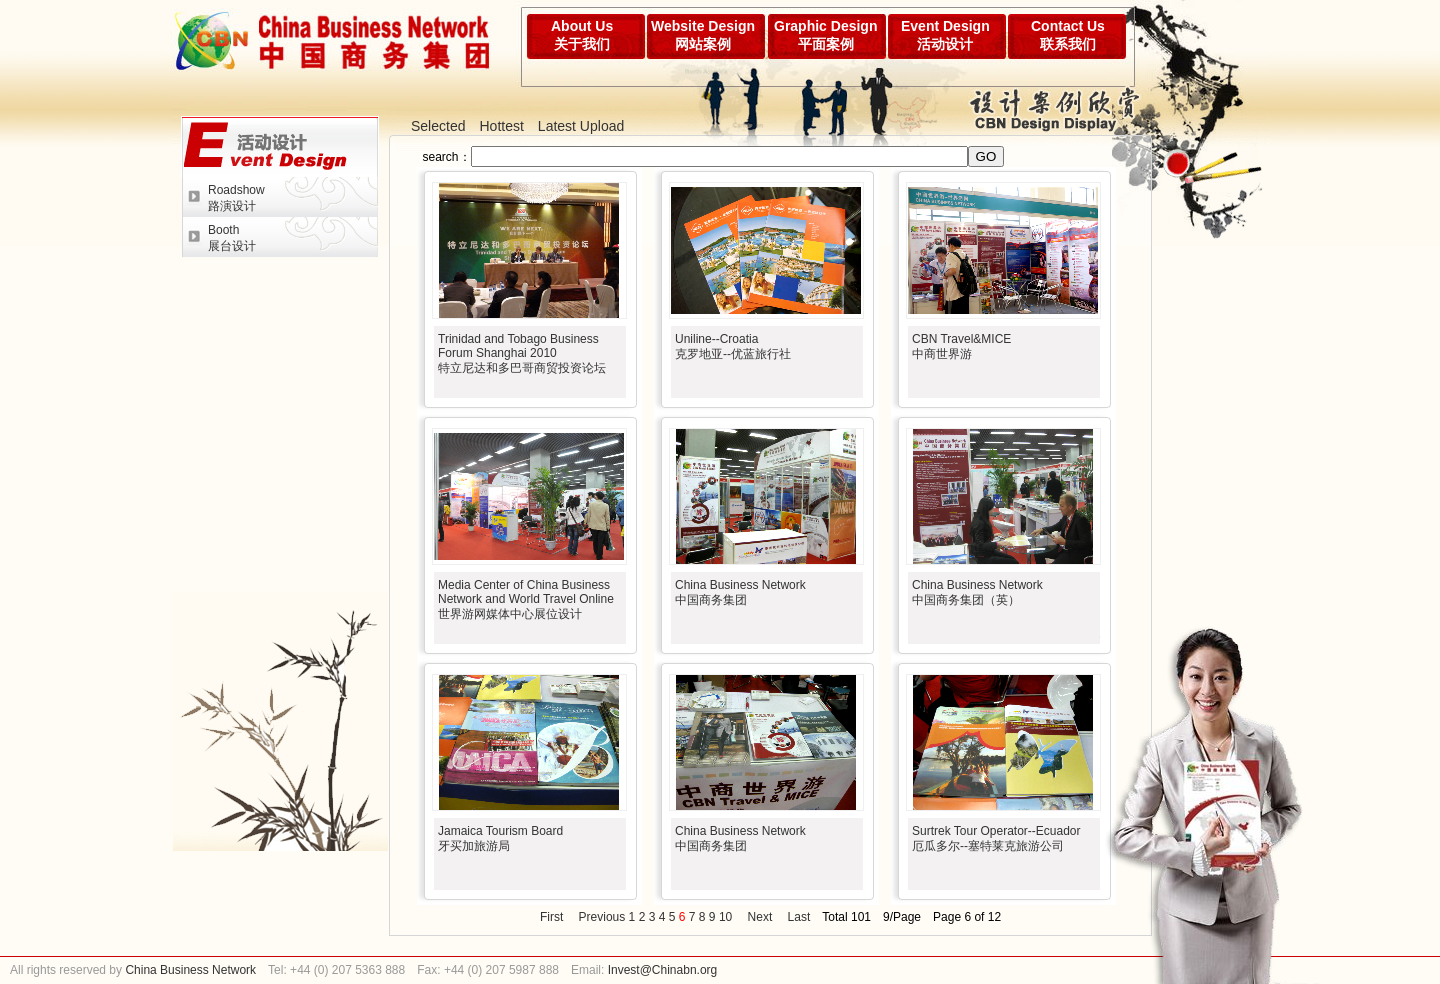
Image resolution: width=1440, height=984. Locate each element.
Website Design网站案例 (703, 35)
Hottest (501, 126)
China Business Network (189, 970)
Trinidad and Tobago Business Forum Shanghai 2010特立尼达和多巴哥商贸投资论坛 (522, 353)
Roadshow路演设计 (236, 198)
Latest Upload (581, 126)
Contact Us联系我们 (1068, 35)
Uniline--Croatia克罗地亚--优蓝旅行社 (733, 346)
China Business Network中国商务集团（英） (977, 592)
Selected (438, 126)
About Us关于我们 (582, 35)
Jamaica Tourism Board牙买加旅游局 (500, 838)
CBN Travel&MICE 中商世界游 (961, 346)
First (551, 917)
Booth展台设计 (232, 238)
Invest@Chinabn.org (663, 970)
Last (799, 917)
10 (725, 917)
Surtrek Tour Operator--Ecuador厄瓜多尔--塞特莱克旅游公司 (996, 838)
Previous (602, 917)
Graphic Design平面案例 (825, 35)
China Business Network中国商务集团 (740, 592)
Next (760, 917)
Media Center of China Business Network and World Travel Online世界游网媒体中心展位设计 (526, 599)
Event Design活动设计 (945, 35)
